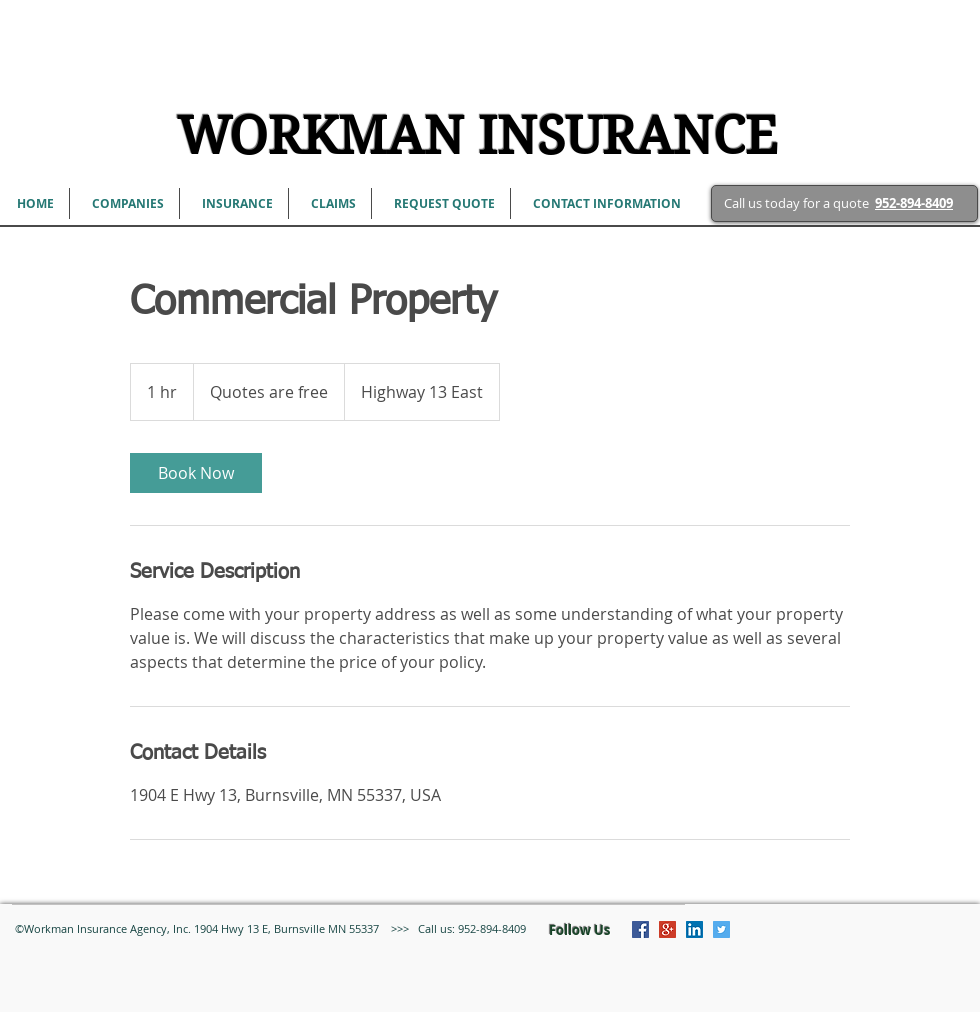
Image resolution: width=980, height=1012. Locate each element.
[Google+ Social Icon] (667, 929)
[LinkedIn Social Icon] (694, 929)
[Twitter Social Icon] (721, 929)
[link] (196, 473)
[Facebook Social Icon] (640, 929)
